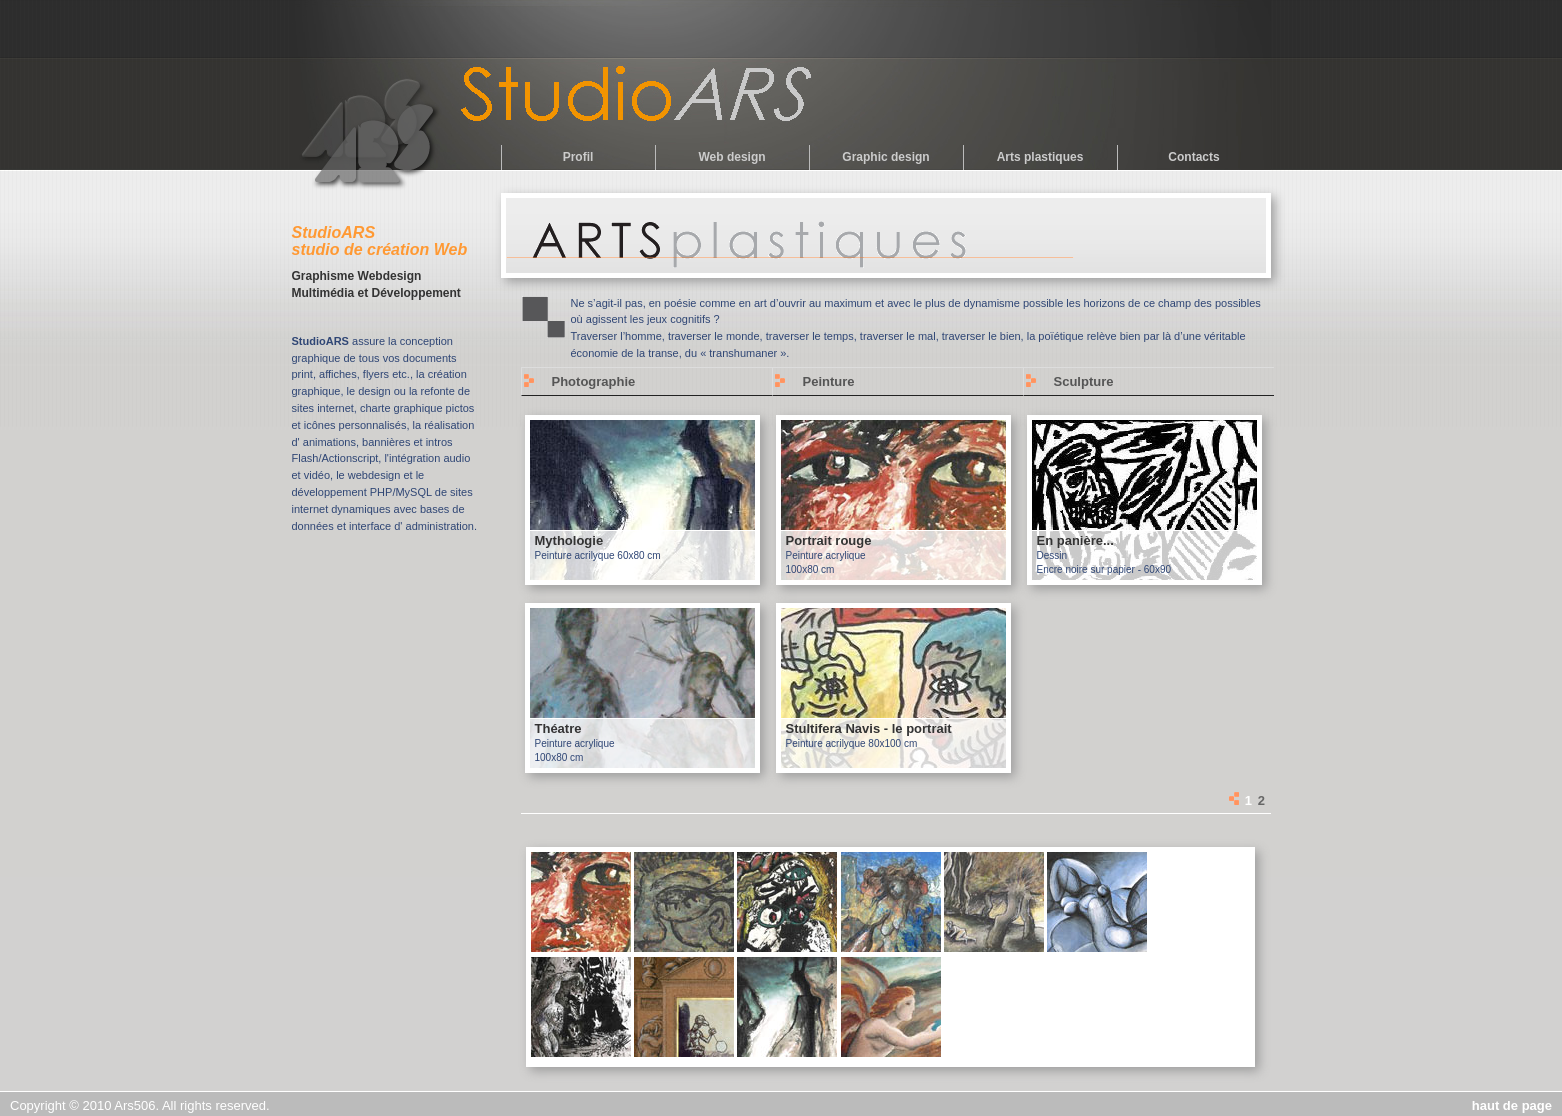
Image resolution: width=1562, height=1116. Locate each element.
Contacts (1193, 157)
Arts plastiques (1040, 157)
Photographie (594, 381)
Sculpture (1084, 381)
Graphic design (885, 157)
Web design (731, 157)
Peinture (829, 381)
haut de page (1512, 1105)
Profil (578, 157)
